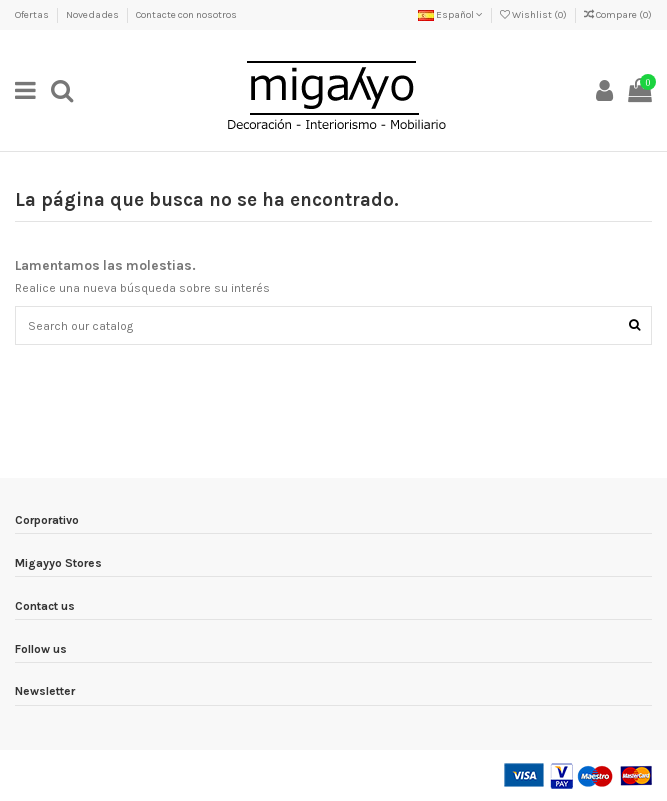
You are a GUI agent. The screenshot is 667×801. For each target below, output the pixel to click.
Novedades (93, 15)
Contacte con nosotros (186, 15)
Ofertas (33, 15)
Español (450, 15)
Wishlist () (534, 15)
